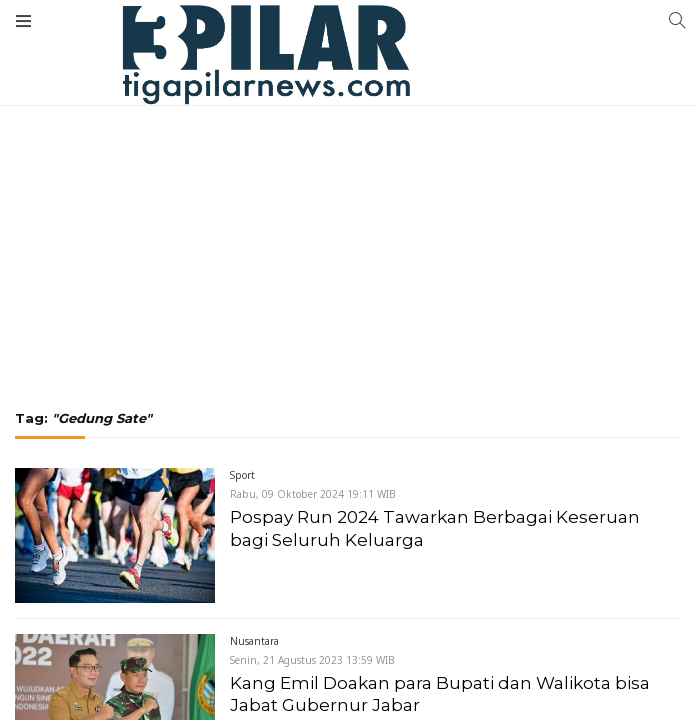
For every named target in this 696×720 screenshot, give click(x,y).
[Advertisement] (348, 150)
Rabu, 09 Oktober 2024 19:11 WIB (313, 494)
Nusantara (254, 641)
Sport (242, 475)
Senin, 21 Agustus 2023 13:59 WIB (312, 660)
